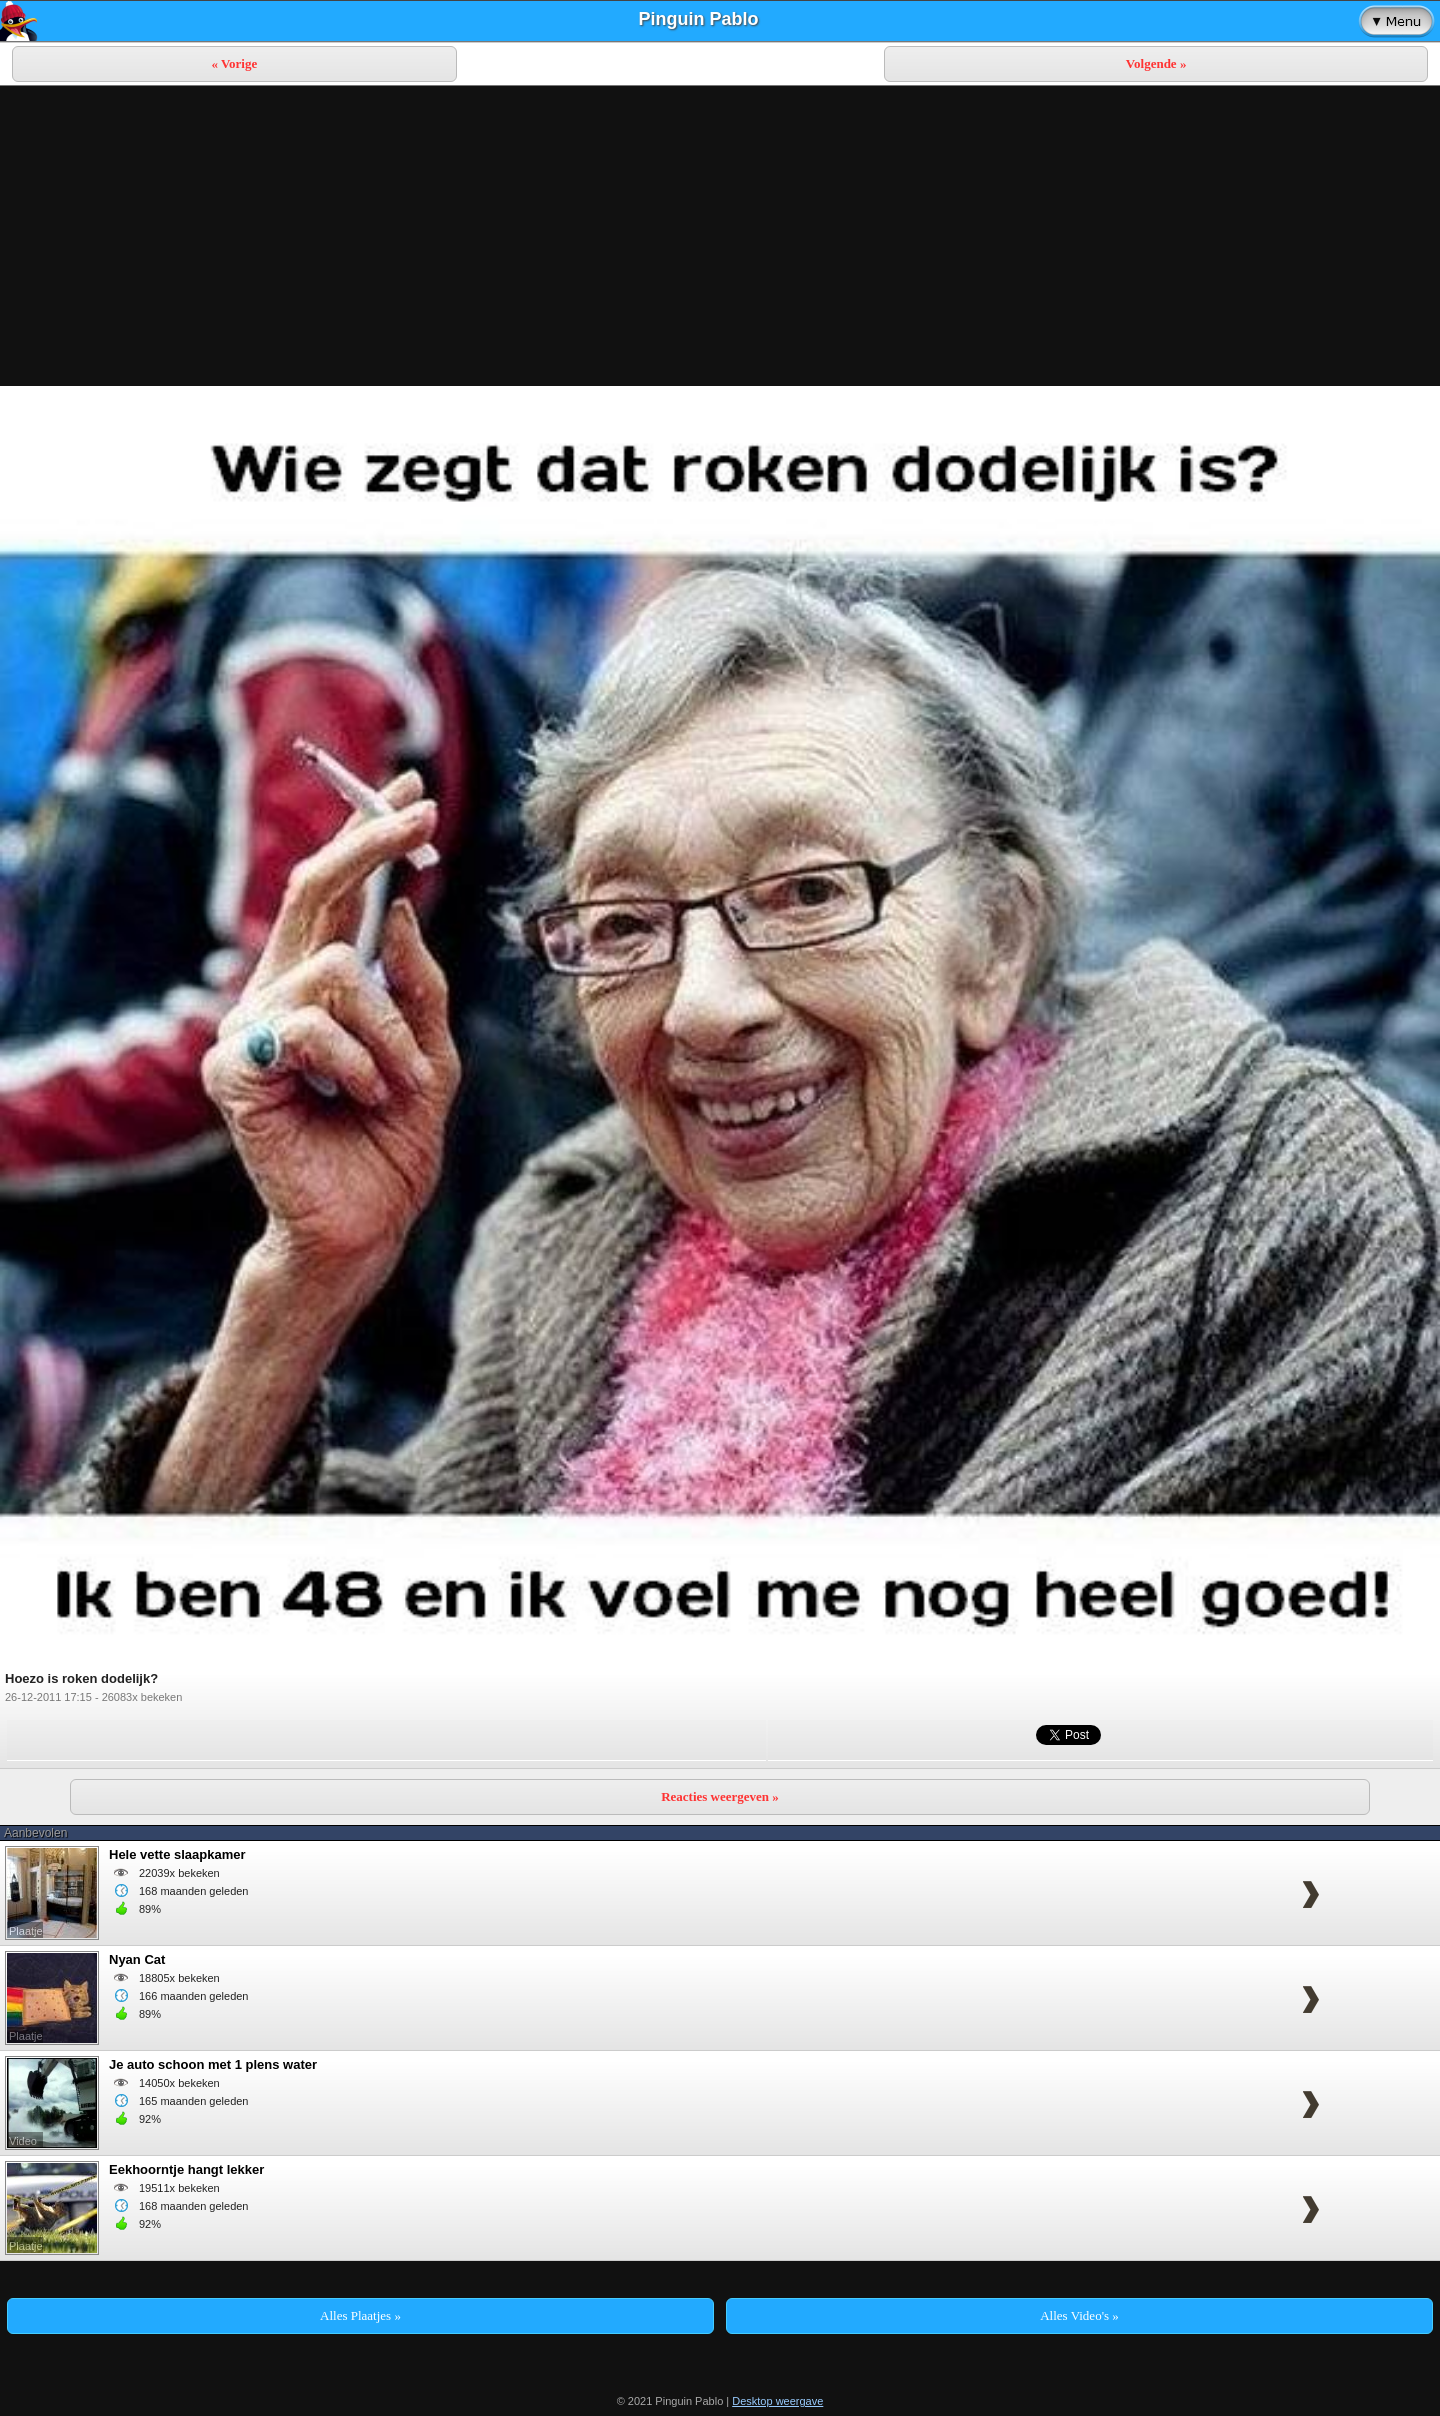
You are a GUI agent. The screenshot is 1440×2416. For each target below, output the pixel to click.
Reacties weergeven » (720, 1796)
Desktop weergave (777, 2401)
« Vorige (234, 63)
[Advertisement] (720, 236)
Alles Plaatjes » (360, 2315)
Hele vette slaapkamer (177, 1854)
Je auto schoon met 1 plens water (213, 2064)
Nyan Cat (137, 1959)
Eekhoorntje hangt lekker (186, 2169)
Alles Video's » (1079, 2315)
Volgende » (1156, 63)
